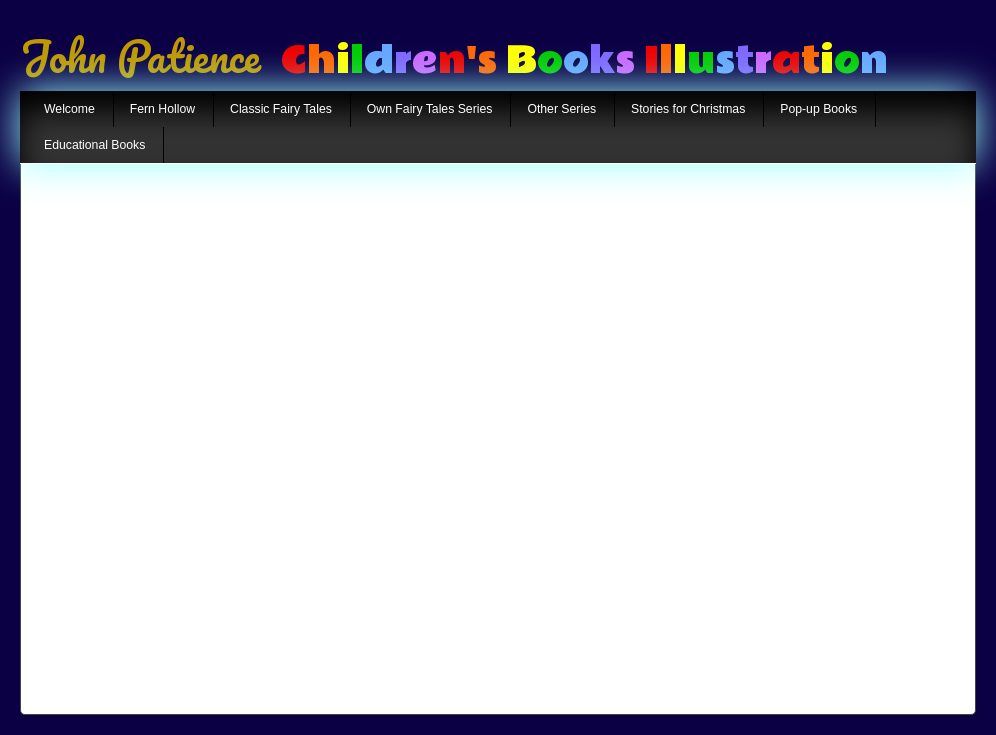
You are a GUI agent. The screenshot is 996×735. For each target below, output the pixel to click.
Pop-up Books (818, 109)
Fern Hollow (162, 109)
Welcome (69, 109)
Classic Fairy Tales (281, 109)
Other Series (561, 109)
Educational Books (94, 145)
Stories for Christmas (688, 109)
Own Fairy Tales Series (430, 109)
